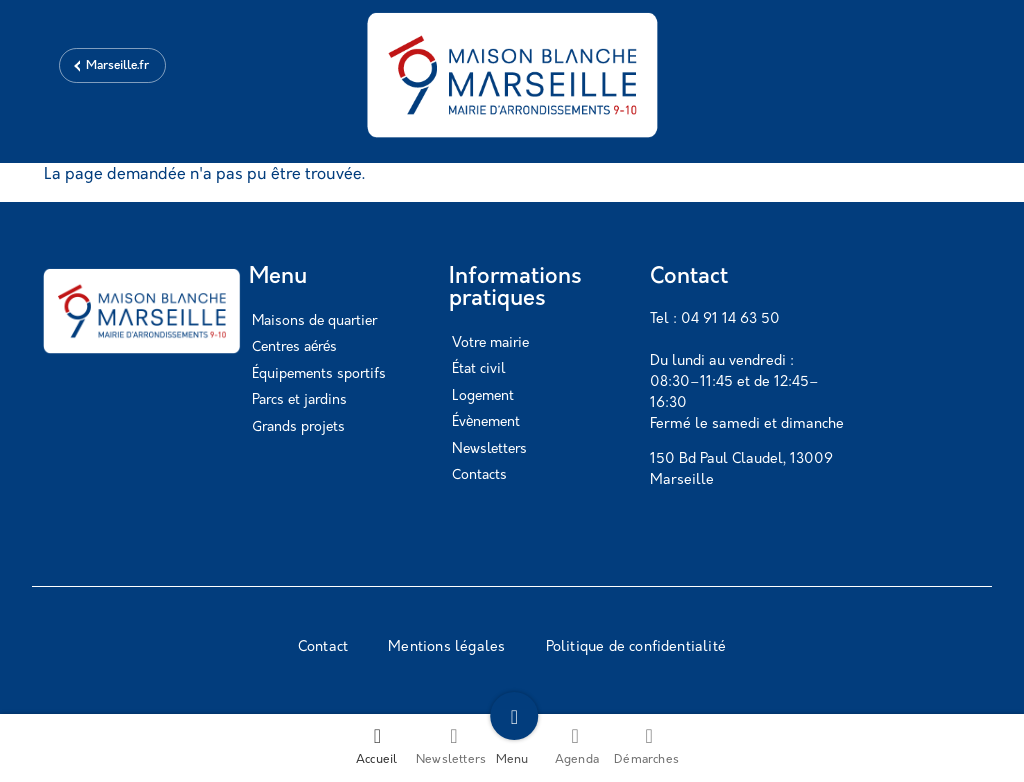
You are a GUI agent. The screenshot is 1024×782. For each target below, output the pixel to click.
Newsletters (489, 449)
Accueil (376, 746)
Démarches (646, 746)
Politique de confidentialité (636, 647)
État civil (478, 369)
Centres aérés (294, 347)
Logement (483, 396)
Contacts (479, 475)
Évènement (486, 422)
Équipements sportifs (319, 374)
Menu (512, 746)
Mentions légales (446, 647)
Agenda (577, 746)
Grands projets (298, 427)
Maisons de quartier (314, 321)
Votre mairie (490, 343)
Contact (323, 647)
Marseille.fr (117, 66)
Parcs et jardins (299, 400)
